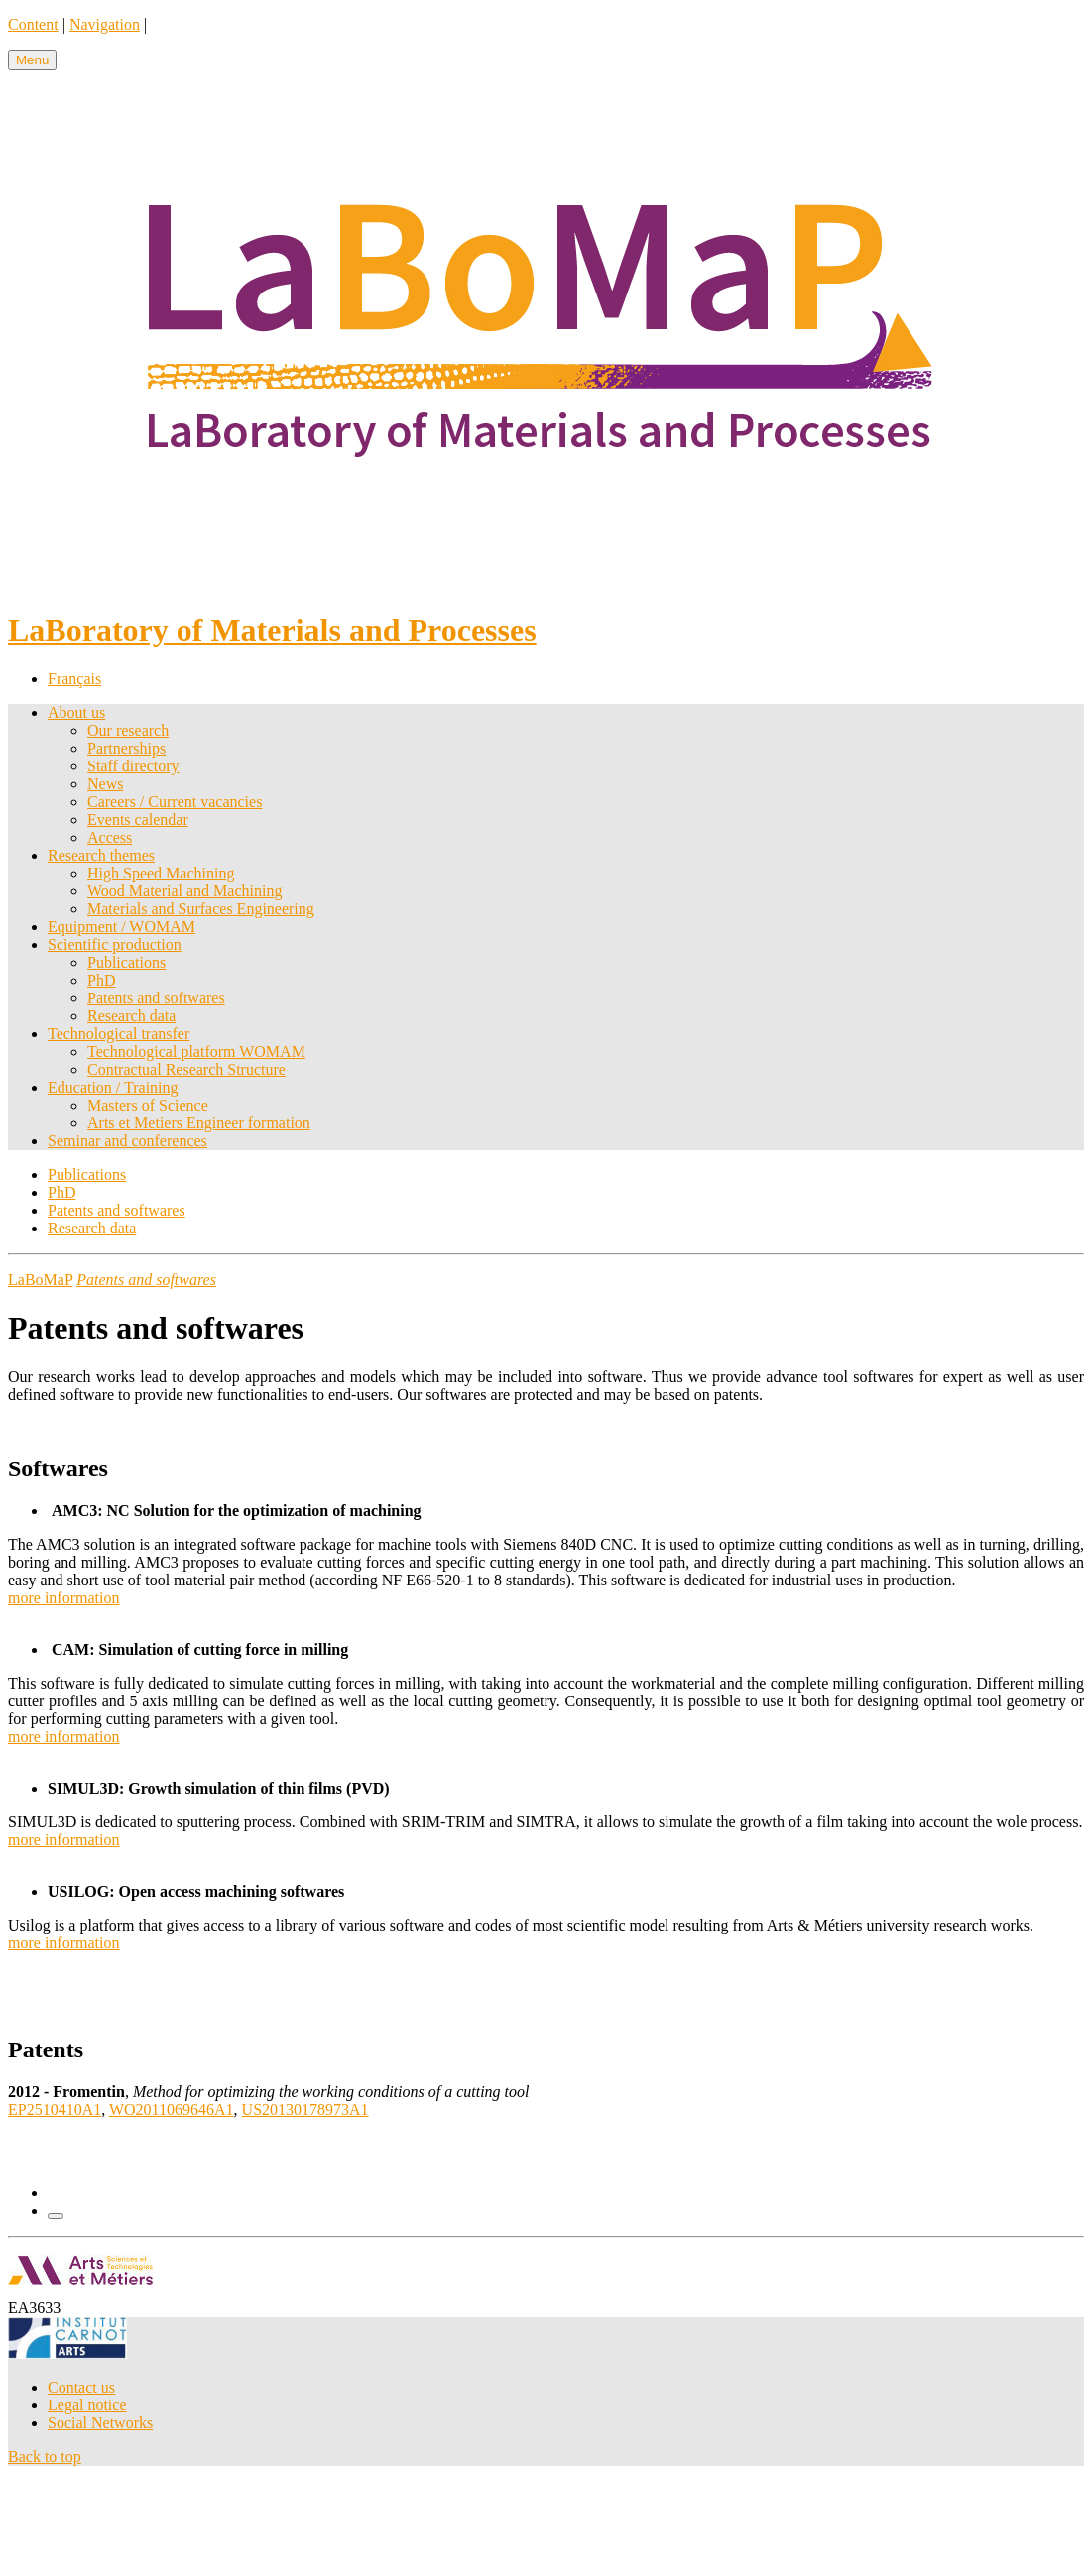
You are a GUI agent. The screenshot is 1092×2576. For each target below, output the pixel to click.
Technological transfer (118, 1033)
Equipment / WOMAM (121, 926)
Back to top (44, 2456)
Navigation (104, 24)
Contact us (81, 2387)
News (105, 783)
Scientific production (115, 944)
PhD (101, 980)
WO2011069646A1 (171, 2109)
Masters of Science (147, 1105)
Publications (126, 962)
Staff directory (133, 766)
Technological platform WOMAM (196, 1051)
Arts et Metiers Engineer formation (198, 1122)
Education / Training (113, 1087)
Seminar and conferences (127, 1140)
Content (33, 24)
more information (63, 1597)
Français (74, 678)
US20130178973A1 (305, 2109)
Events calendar (137, 819)
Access (109, 837)
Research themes (101, 855)
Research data (131, 1015)
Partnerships (126, 748)
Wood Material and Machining (184, 890)
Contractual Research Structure (186, 1069)
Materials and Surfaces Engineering (200, 908)
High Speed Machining (160, 873)
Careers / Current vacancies (174, 801)
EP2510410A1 (54, 2109)
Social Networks (100, 2422)
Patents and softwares (156, 998)
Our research (128, 730)
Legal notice (87, 2405)
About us (76, 712)
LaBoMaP (40, 1279)
